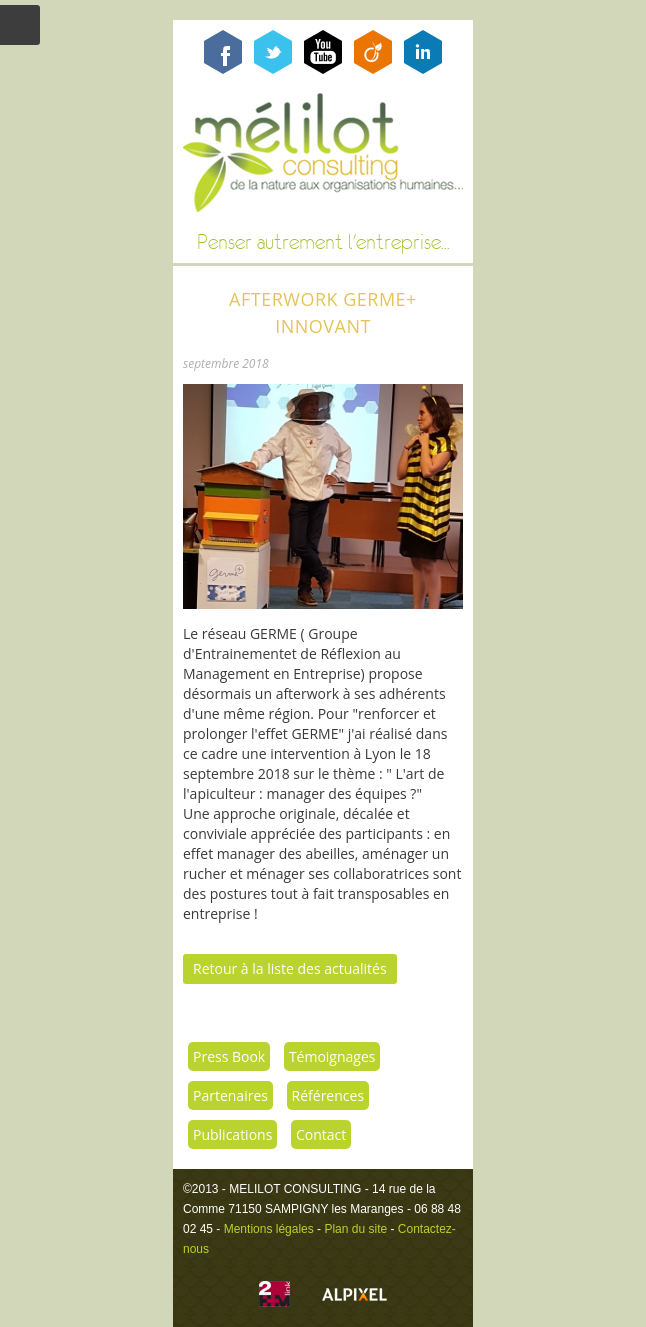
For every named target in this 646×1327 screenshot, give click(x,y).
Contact (321, 1134)
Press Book (229, 1056)
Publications (232, 1134)
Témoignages (332, 1056)
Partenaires (230, 1095)
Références (328, 1095)
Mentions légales (269, 1229)
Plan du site (355, 1229)
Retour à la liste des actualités (290, 968)
